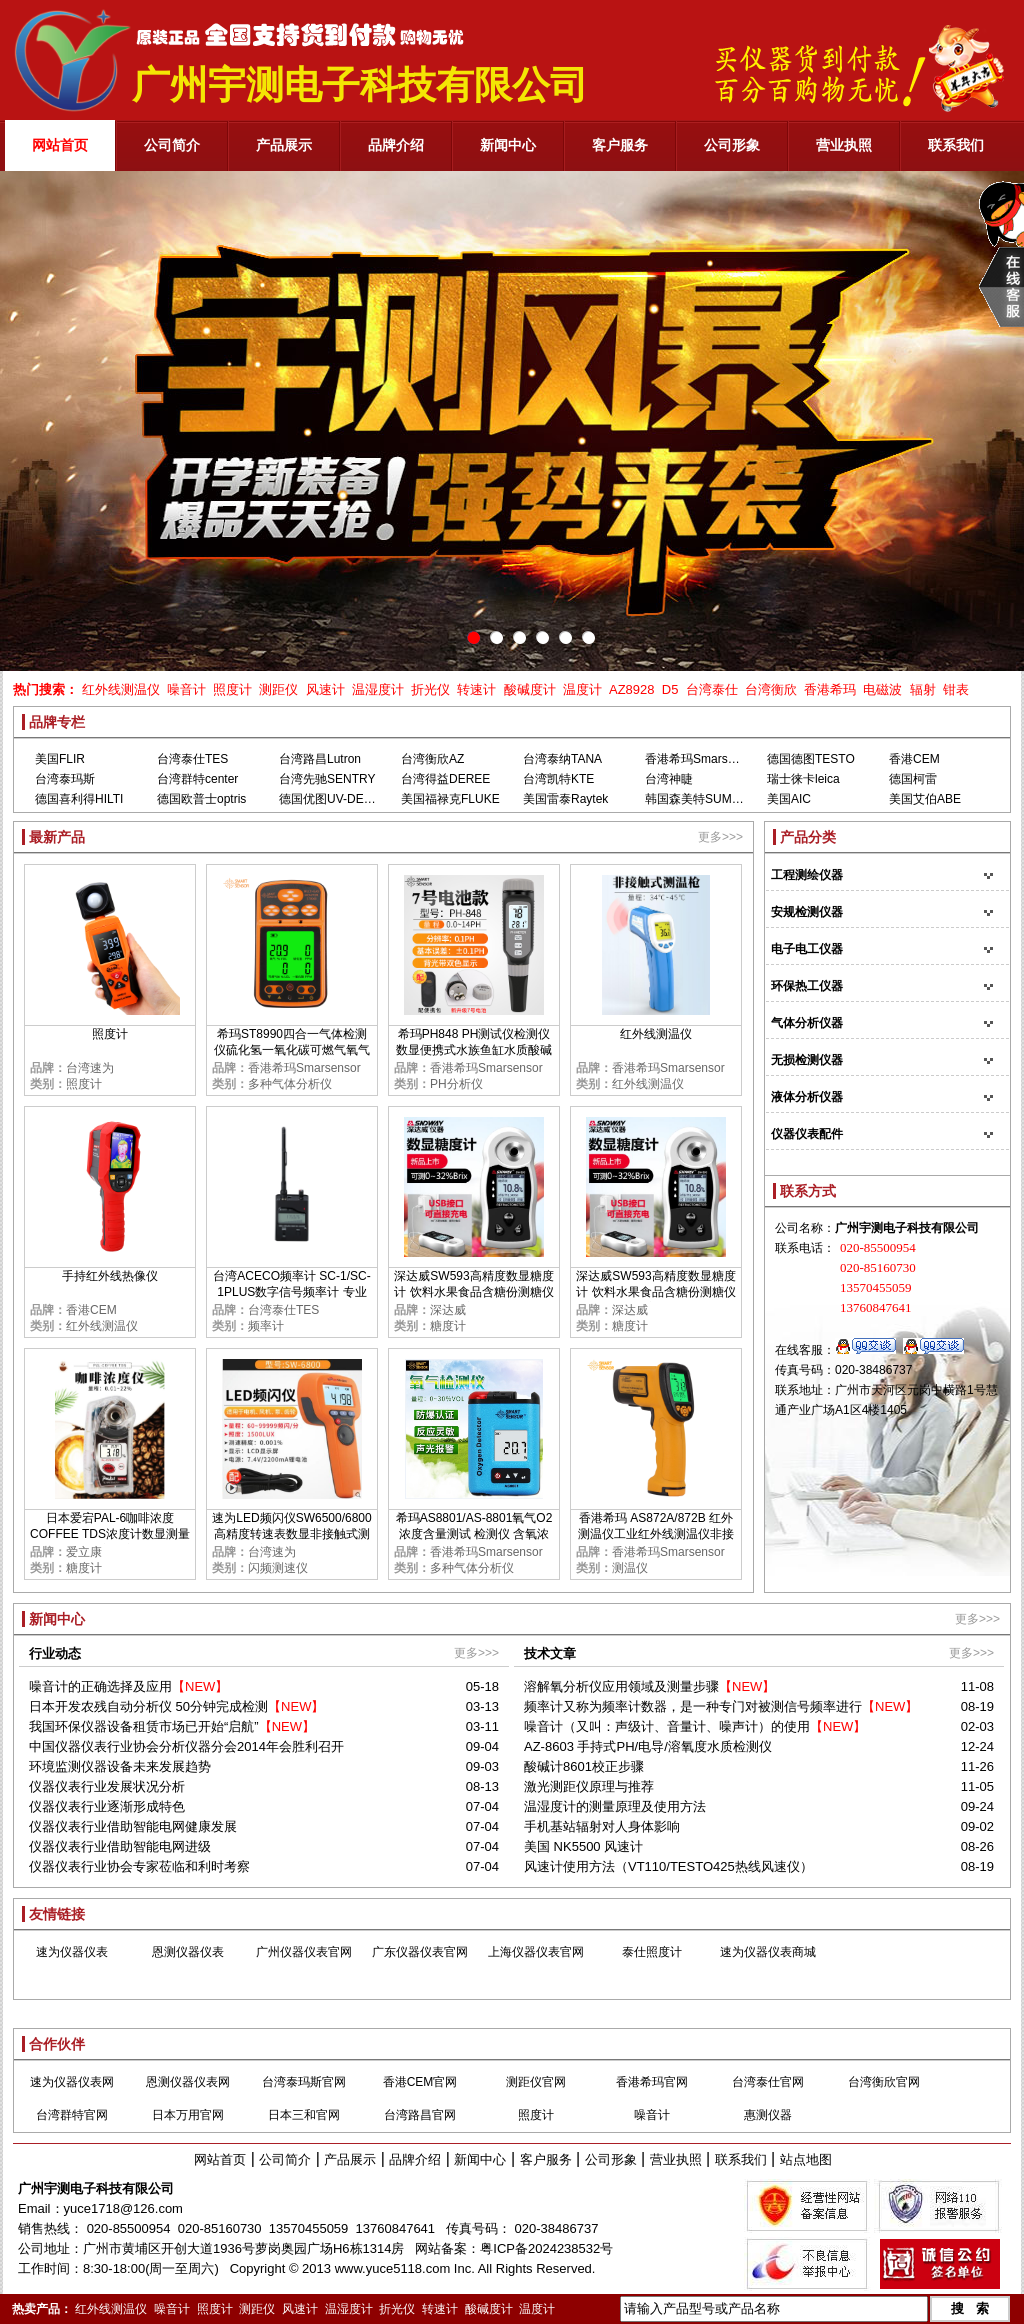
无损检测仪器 (807, 1060)
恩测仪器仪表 (188, 1952)
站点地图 (806, 2159)
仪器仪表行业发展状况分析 (107, 1786)
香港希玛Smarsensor (701, 759)
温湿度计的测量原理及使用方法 (615, 1806)
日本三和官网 (304, 2115)
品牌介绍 (415, 2159)
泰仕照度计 (652, 1952)
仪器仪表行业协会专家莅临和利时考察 (139, 1866)
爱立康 (84, 1552)
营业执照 (676, 2159)
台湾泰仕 (712, 689)
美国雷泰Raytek (565, 799)
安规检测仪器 (807, 912)
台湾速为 (90, 1068)
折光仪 (430, 689)
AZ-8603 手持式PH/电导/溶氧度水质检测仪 (648, 1746)
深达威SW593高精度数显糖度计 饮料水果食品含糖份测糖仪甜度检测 (473, 1292)
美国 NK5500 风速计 (583, 1846)
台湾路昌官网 (420, 2115)
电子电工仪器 (807, 949)
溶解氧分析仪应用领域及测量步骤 (621, 1686)
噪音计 (186, 689)
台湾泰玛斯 (65, 779)
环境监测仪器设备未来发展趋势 (120, 1766)
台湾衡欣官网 (884, 2082)
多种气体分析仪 (290, 1084)
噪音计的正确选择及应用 (100, 1686)
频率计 (266, 1326)
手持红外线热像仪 (110, 1276)
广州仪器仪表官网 (304, 1952)
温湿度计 (378, 689)
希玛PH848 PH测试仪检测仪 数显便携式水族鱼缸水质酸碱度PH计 (474, 1050)
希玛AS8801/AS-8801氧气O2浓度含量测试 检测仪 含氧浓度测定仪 (474, 1534)
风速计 (325, 689)
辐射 (923, 689)
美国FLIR (60, 759)
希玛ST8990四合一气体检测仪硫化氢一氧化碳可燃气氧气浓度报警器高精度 (292, 1050)
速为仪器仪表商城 (768, 1952)
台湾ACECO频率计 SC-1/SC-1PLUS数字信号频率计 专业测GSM (291, 1292)
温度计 (582, 689)
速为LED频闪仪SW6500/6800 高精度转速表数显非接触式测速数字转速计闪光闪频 (291, 1534)
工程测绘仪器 (807, 875)
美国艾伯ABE (925, 799)
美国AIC (789, 799)
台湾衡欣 (771, 689)
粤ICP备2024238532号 (546, 2248)
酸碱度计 (530, 689)
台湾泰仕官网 (768, 2082)
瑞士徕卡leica (803, 779)
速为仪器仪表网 (72, 2082)
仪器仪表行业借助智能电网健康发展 (133, 1826)
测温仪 (630, 1568)
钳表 (956, 689)
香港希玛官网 (652, 2082)
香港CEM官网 (420, 2082)
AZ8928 (632, 689)
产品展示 (350, 2159)
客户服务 (546, 2159)
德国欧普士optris (201, 799)
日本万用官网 (188, 2115)
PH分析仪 (456, 1084)
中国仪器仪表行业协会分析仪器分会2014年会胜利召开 (186, 1746)
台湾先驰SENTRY (327, 779)
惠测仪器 (768, 2115)
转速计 (476, 689)
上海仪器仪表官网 (536, 1952)
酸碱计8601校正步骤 (584, 1766)
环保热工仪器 (807, 986)
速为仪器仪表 (72, 1952)
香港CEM (914, 759)
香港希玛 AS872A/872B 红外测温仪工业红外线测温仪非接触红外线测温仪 (656, 1534)
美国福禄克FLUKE (450, 799)
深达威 (448, 1310)
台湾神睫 (669, 779)
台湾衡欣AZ (432, 759)
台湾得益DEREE (445, 779)
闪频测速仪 (278, 1568)
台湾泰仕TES (192, 759)
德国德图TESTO (811, 759)
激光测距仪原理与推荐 (589, 1786)
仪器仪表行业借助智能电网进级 (120, 1846)
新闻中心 (480, 2159)
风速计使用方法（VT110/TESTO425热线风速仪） (668, 1866)
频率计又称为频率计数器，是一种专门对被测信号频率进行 (693, 1706)
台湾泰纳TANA (562, 759)
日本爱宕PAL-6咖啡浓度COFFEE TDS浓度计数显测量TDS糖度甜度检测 (110, 1534)
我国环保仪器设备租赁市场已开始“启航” (144, 1726)
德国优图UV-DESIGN (336, 799)
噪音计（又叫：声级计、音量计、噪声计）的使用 (667, 1726)
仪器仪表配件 (807, 1134)
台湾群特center (197, 779)
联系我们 (741, 2159)
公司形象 (611, 2159)
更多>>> (720, 837)
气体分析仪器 (807, 1023)
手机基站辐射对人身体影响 (602, 1826)
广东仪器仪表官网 (420, 1952)
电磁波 (882, 689)
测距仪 (278, 689)
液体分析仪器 (807, 1097)
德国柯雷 (913, 779)
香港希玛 (830, 689)
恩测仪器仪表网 (188, 2082)
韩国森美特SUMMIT (698, 799)
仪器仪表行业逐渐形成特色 (107, 1806)
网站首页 (220, 2159)
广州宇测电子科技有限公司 (96, 2188)
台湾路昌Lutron (320, 759)
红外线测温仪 (121, 689)
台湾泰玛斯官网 (304, 2082)
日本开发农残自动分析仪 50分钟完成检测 (148, 1706)
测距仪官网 (536, 2082)
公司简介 (285, 2159)
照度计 (232, 689)
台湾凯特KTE (558, 779)
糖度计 (448, 1326)
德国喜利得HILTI (79, 799)
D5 (670, 689)
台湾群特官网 (72, 2115)
